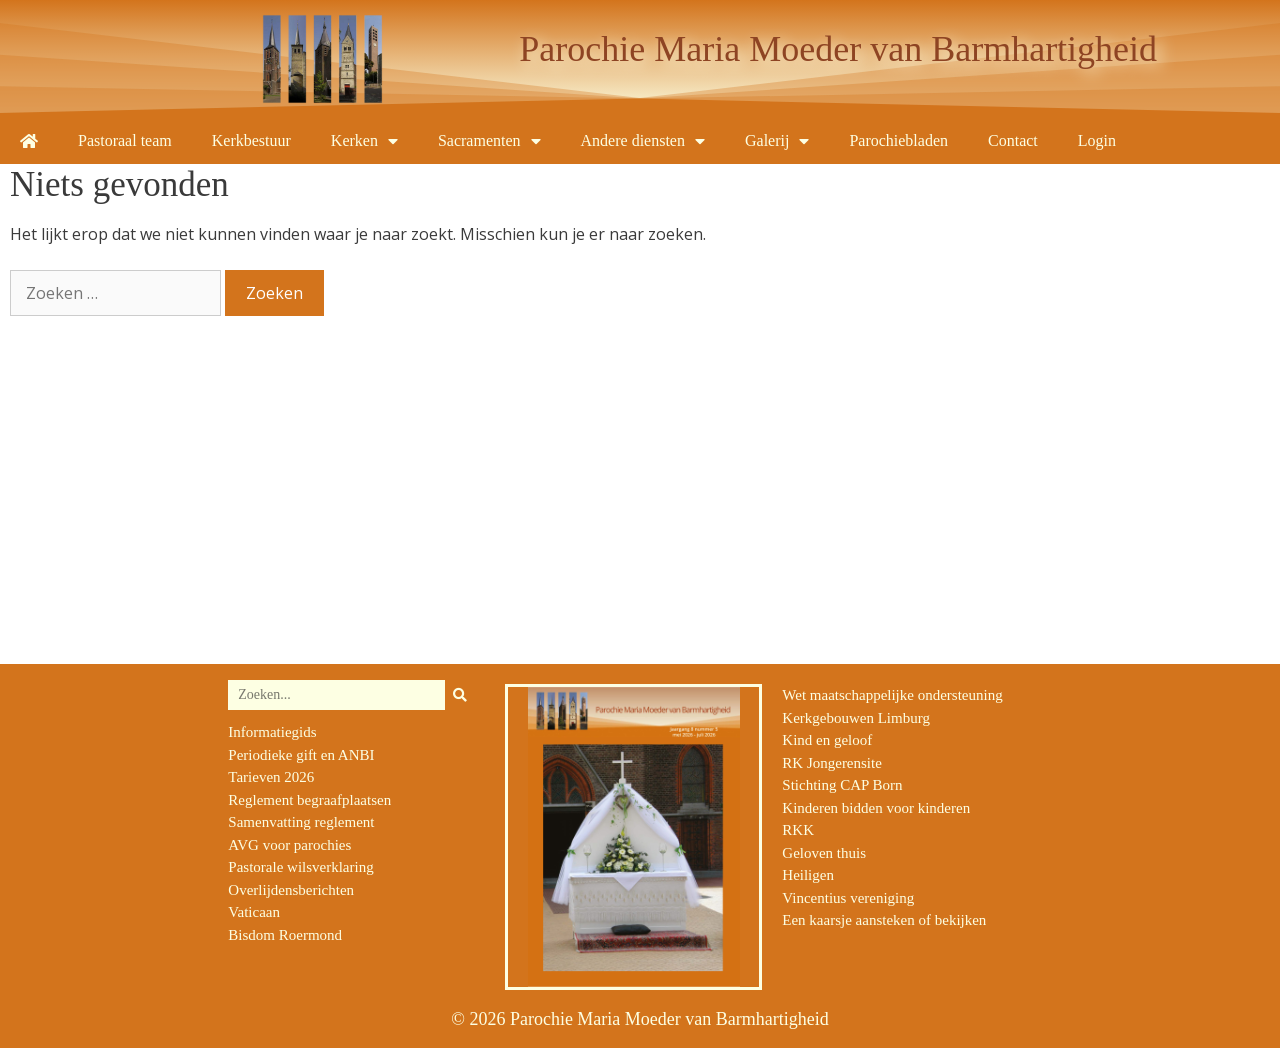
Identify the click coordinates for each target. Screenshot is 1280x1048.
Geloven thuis (824, 853)
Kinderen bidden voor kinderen (876, 808)
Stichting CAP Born (842, 785)
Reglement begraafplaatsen (309, 800)
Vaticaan (254, 912)
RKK (798, 830)
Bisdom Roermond (285, 935)
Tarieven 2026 (271, 777)
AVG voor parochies (289, 845)
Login (1097, 140)
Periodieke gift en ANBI (301, 755)
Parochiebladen (898, 140)
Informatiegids (272, 732)
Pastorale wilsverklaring (300, 867)
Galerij (777, 141)
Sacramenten (489, 141)
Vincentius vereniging (848, 898)
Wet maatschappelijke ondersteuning (892, 695)
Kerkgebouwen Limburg (856, 718)
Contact (1013, 140)
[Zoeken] (460, 695)
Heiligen (808, 875)
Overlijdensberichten (291, 890)
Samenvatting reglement (301, 822)
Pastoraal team (125, 140)
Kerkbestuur (251, 140)
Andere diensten (643, 141)
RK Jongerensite (832, 763)
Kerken (364, 141)
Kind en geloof (827, 740)
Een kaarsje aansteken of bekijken (884, 920)
